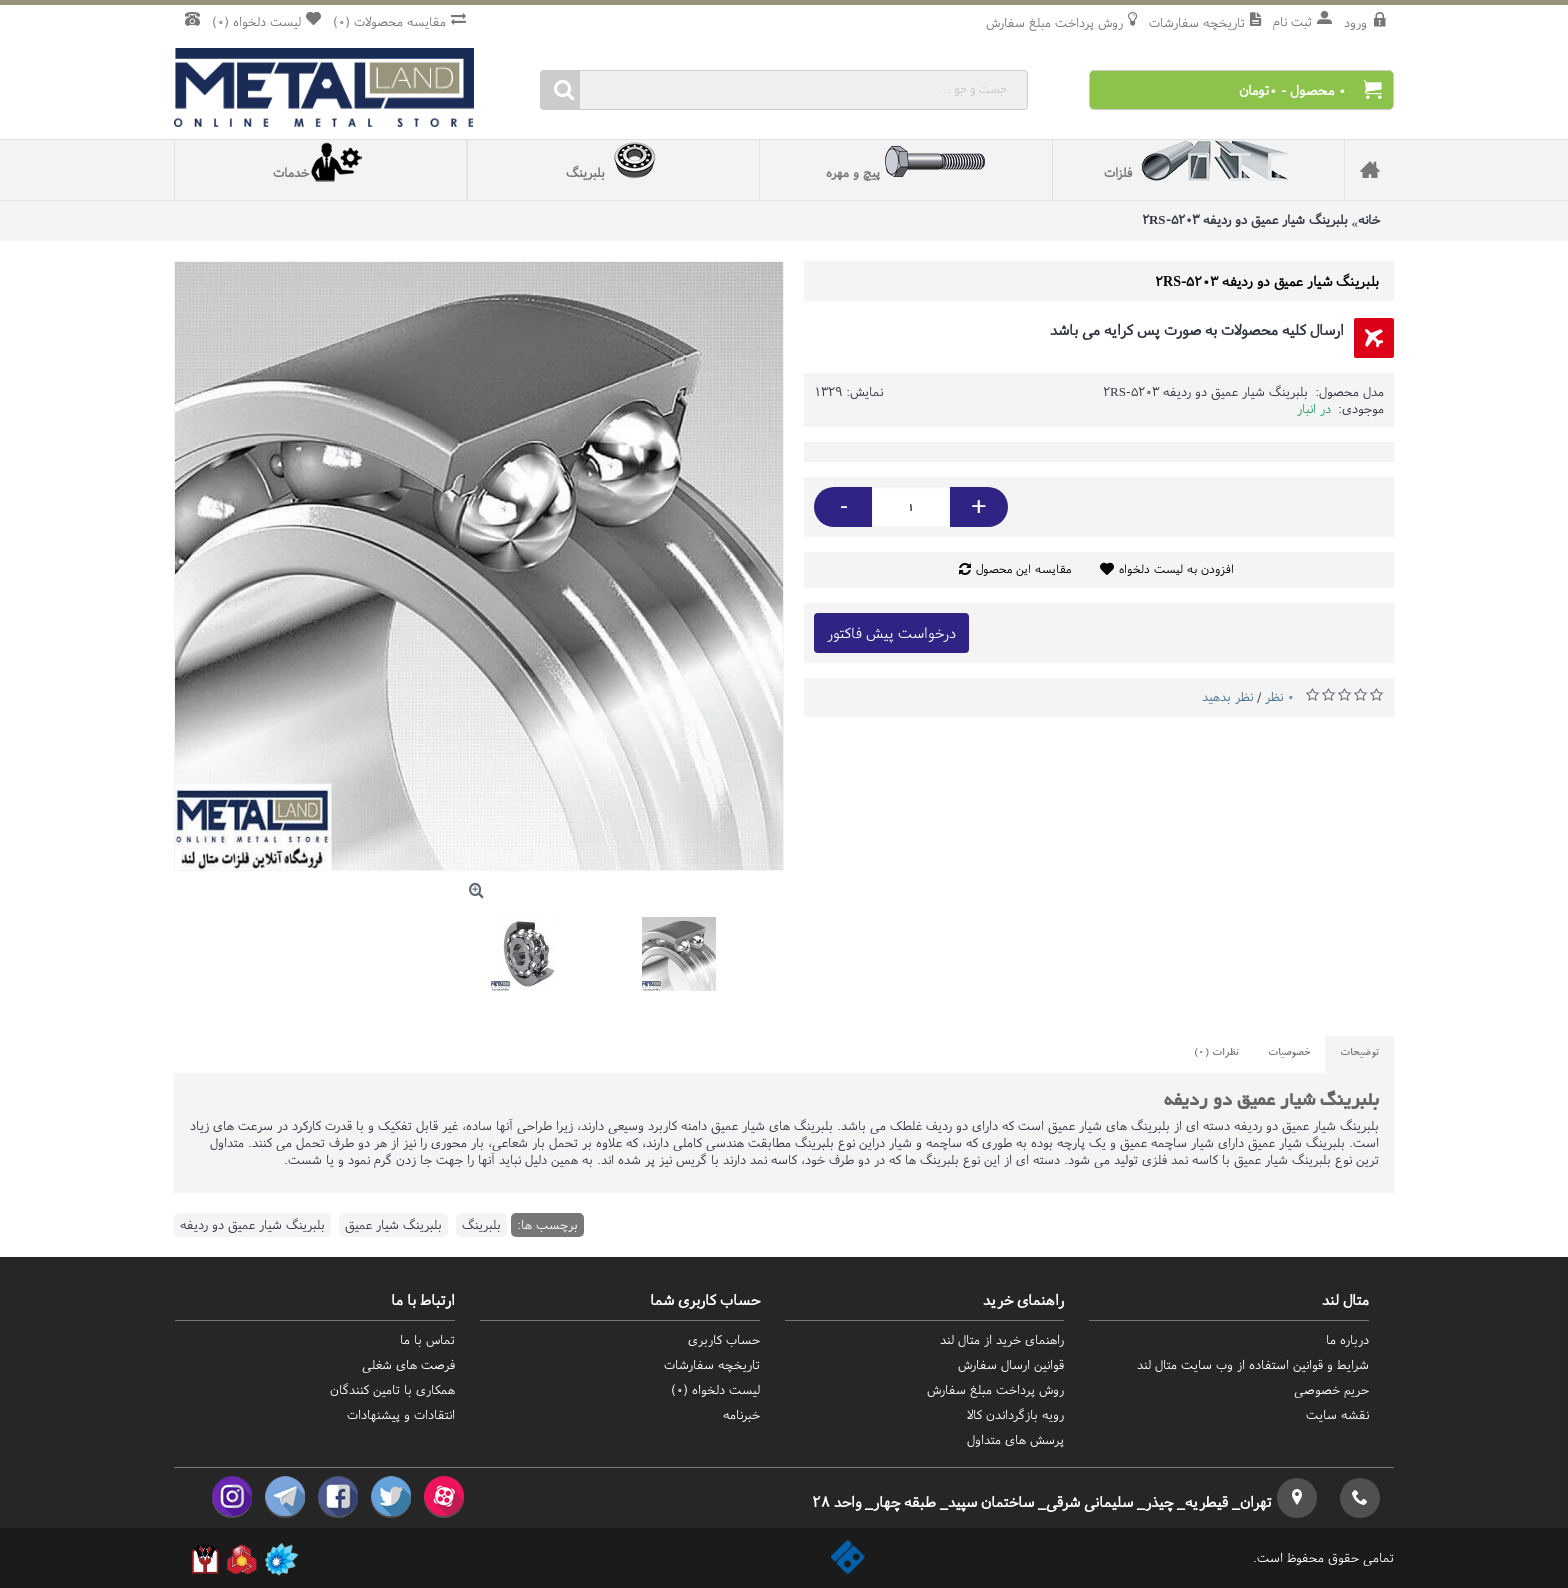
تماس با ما (427, 1339)
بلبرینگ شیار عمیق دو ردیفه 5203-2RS (1245, 219)
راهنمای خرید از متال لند (1002, 1339)
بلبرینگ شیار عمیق (393, 1224)
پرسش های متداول (1015, 1439)
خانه (1369, 219)
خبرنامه (741, 1414)
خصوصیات (1289, 1054)
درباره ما (1347, 1339)
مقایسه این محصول (1023, 568)
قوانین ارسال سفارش (1011, 1364)
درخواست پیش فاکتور (891, 632)
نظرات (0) (1216, 1054)
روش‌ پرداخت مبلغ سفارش (995, 1389)
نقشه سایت (1337, 1414)
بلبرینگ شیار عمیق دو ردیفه (252, 1224)
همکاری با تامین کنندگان (392, 1389)
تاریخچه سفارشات (712, 1364)
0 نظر (1279, 696)
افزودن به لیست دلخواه (1176, 568)
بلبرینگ (481, 1224)
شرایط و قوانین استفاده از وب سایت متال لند (1253, 1364)
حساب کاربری (724, 1339)
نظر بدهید (1227, 696)
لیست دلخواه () (715, 1389)
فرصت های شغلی (408, 1364)
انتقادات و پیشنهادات (401, 1414)
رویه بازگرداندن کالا (1015, 1414)
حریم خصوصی (1331, 1389)
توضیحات (1359, 1054)
